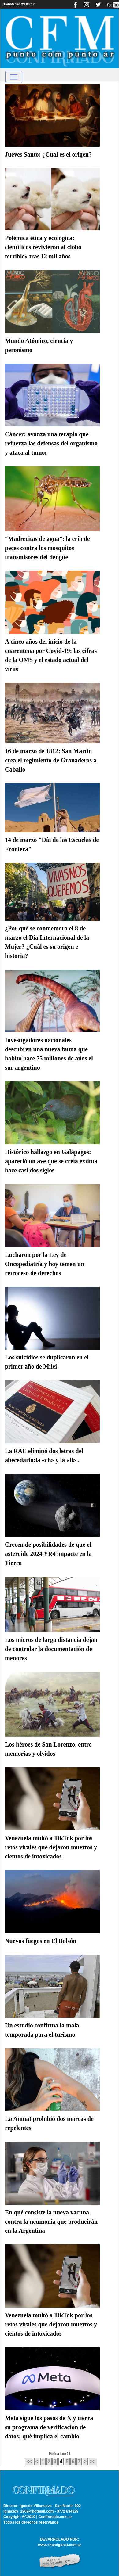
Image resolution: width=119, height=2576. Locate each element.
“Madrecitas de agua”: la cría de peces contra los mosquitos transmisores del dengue (47, 547)
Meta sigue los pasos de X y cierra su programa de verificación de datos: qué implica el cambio (49, 2427)
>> (93, 2461)
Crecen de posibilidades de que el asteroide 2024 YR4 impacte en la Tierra (48, 1553)
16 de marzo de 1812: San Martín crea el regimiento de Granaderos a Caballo (50, 760)
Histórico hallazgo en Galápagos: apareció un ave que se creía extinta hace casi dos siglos (51, 1161)
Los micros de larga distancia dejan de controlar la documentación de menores (51, 1648)
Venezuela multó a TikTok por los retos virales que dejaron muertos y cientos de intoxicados (51, 1847)
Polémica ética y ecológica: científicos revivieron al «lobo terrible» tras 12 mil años (43, 247)
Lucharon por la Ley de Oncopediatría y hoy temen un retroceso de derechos (44, 1263)
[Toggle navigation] (13, 77)
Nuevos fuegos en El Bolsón (40, 1940)
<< (29, 2461)
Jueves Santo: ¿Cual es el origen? (48, 154)
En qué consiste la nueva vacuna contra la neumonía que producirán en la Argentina (51, 2221)
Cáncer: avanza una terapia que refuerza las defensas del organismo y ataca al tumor (51, 443)
